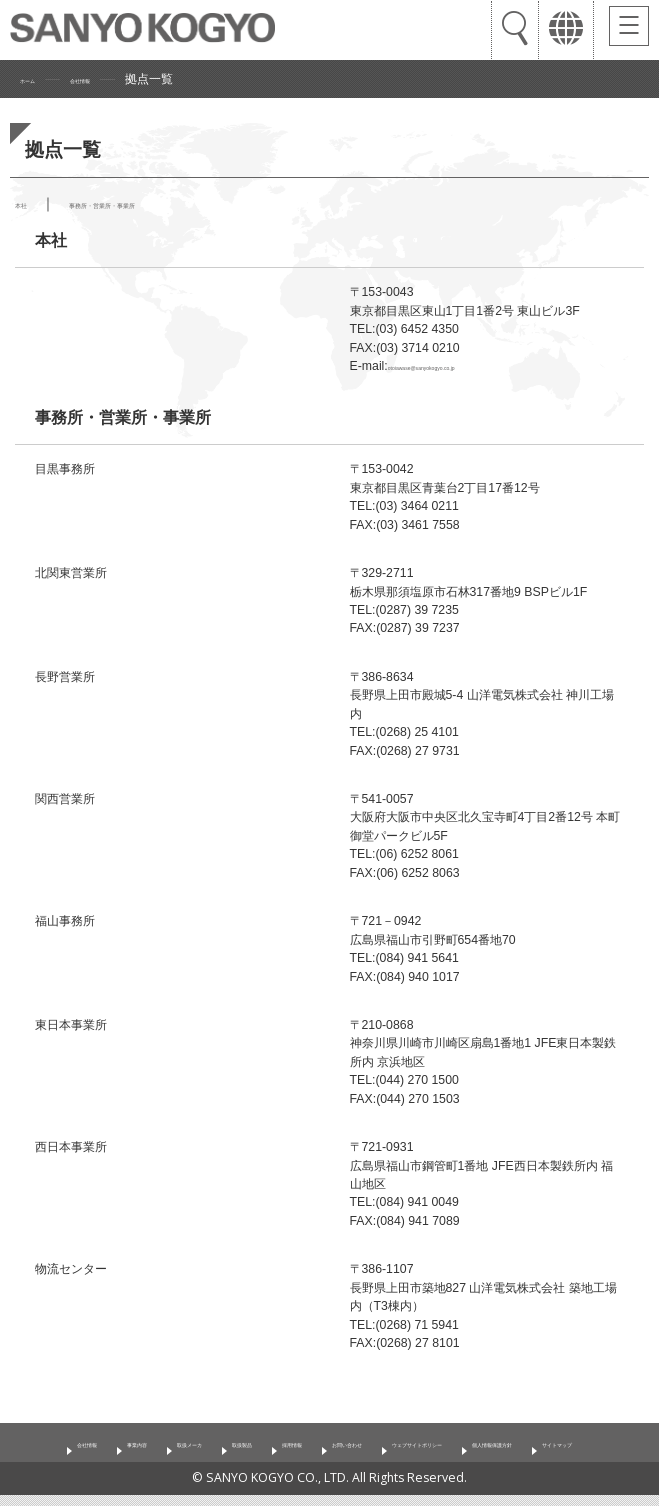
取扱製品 (283, 1424)
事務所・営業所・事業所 (162, 203)
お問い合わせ (451, 1424)
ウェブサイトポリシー (577, 1424)
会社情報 (115, 79)
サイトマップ (388, 1454)
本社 (29, 203)
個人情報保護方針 (274, 1454)
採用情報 (361, 1424)
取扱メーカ (199, 1424)
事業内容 (115, 1424)
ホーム (38, 79)
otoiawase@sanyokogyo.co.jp (449, 366)
